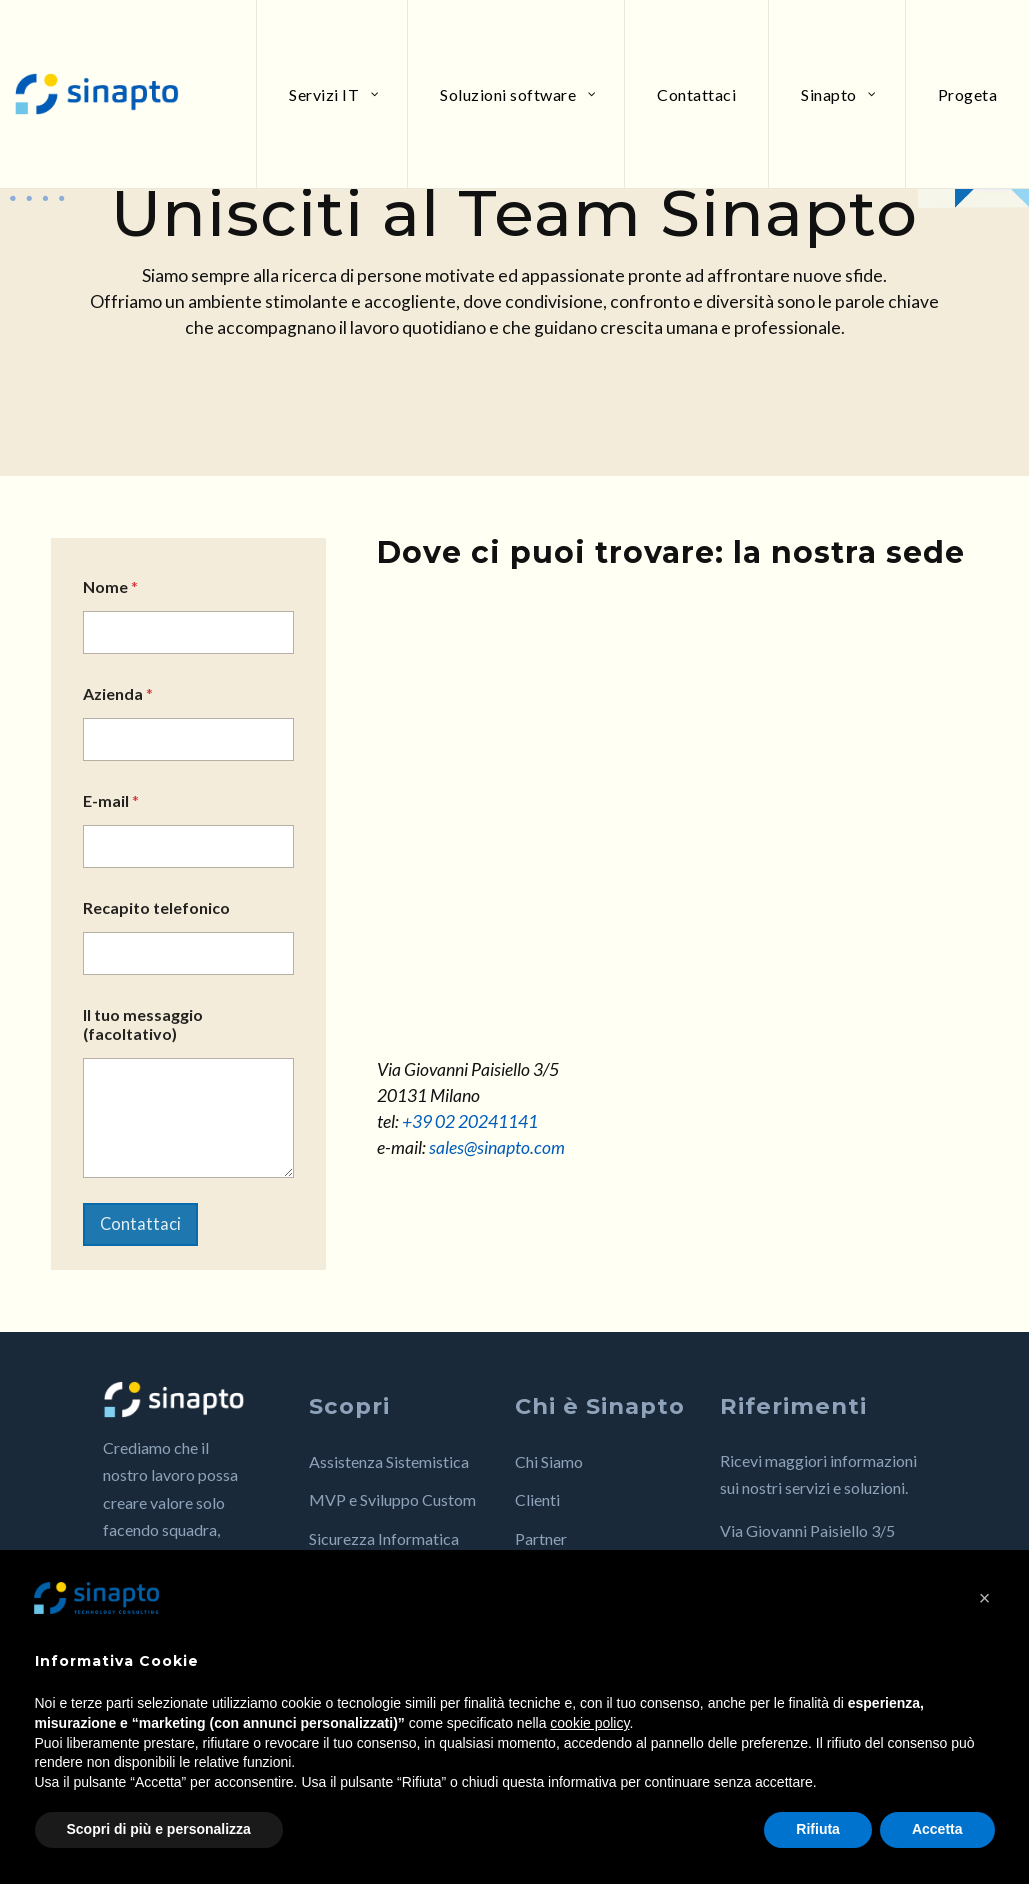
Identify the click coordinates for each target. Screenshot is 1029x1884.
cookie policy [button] (589, 1723)
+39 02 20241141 (470, 1121)
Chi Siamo (549, 1478)
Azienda (118, 693)
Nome (110, 586)
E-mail (111, 800)
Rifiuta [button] (818, 1829)
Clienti (537, 1517)
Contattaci (150, 1232)
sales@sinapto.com (497, 1147)
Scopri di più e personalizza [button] (159, 1829)
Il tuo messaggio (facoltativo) (143, 1024)
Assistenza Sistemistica (389, 1478)
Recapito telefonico (156, 907)
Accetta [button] (937, 1829)
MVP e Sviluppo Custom (392, 1517)
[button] (985, 1598)
